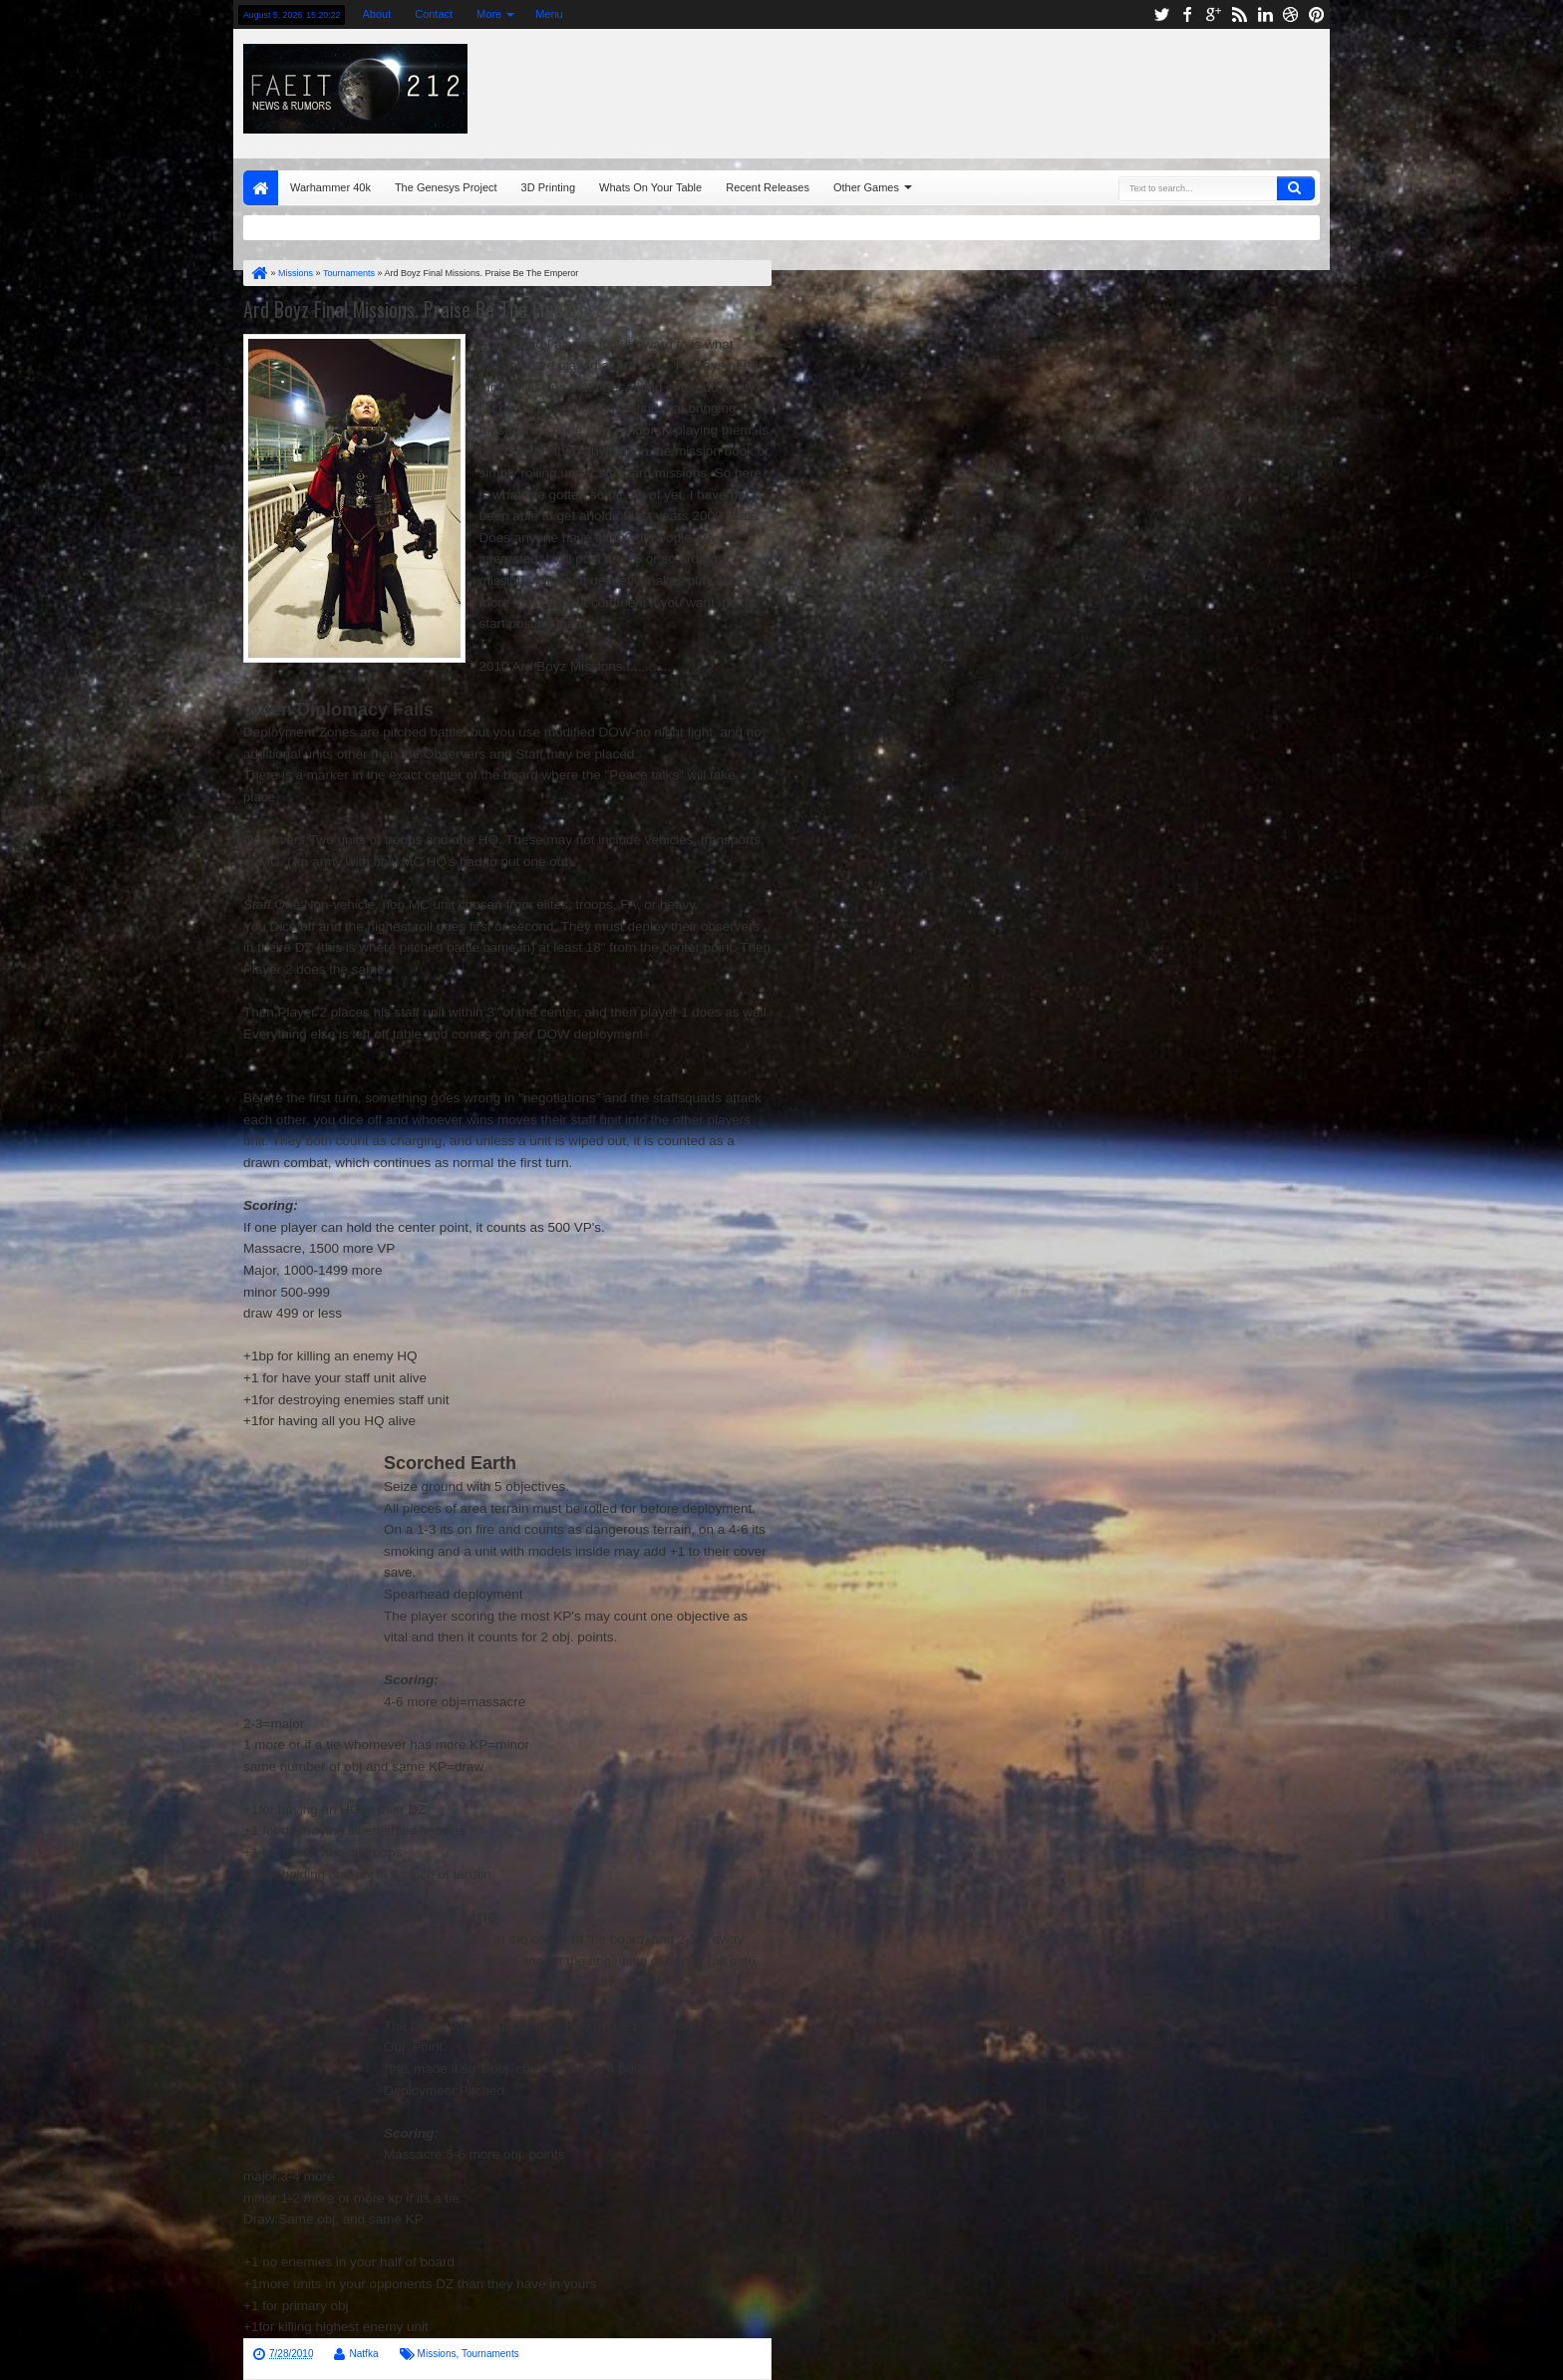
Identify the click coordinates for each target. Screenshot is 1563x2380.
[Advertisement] (1077, 89)
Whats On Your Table (650, 187)
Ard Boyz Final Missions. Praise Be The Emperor (419, 309)
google (1213, 14)
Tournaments (490, 2353)
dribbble (1291, 14)
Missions (437, 2353)
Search (1296, 188)
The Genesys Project (446, 187)
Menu (549, 14)
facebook (1187, 14)
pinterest (1317, 14)
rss (1239, 14)
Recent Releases (767, 187)
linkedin (1265, 14)
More (488, 14)
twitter (1161, 14)
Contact (434, 14)
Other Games (866, 187)
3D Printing (548, 187)
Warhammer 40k (330, 187)
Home (260, 187)
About (376, 14)
